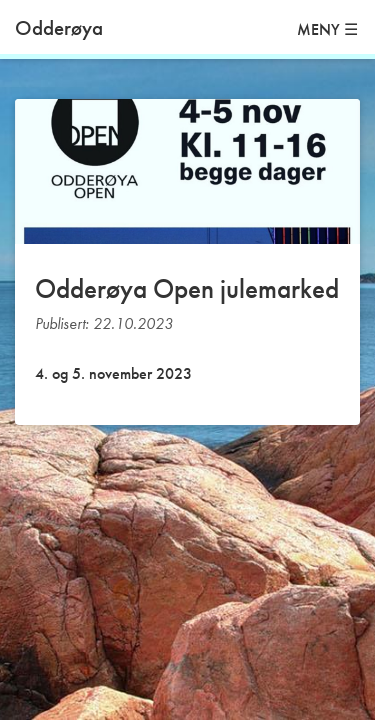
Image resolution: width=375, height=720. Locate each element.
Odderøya (59, 27)
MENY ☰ (327, 29)
